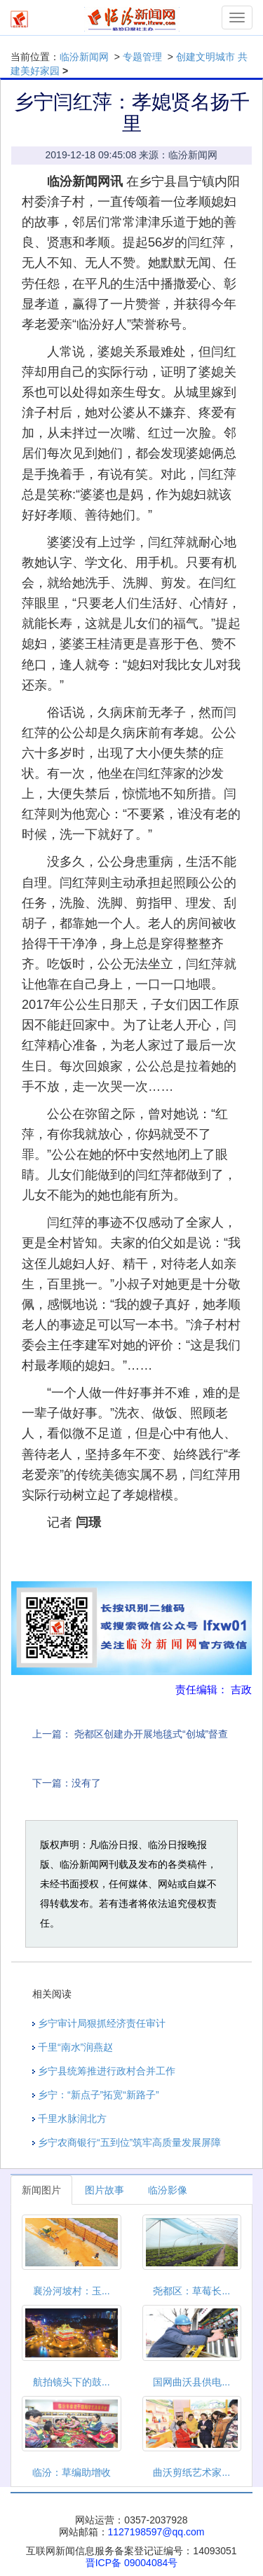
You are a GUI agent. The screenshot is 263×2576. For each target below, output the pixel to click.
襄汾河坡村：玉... (71, 2290)
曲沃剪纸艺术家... (191, 2472)
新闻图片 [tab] (41, 2190)
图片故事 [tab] (104, 2190)
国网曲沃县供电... (191, 2382)
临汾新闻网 (84, 56)
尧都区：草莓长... (191, 2290)
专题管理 (142, 56)
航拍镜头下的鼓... (71, 2382)
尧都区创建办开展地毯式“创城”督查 (151, 1734)
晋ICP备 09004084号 (132, 2562)
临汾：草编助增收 (71, 2472)
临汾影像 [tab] (167, 2190)
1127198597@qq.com (156, 2531)
